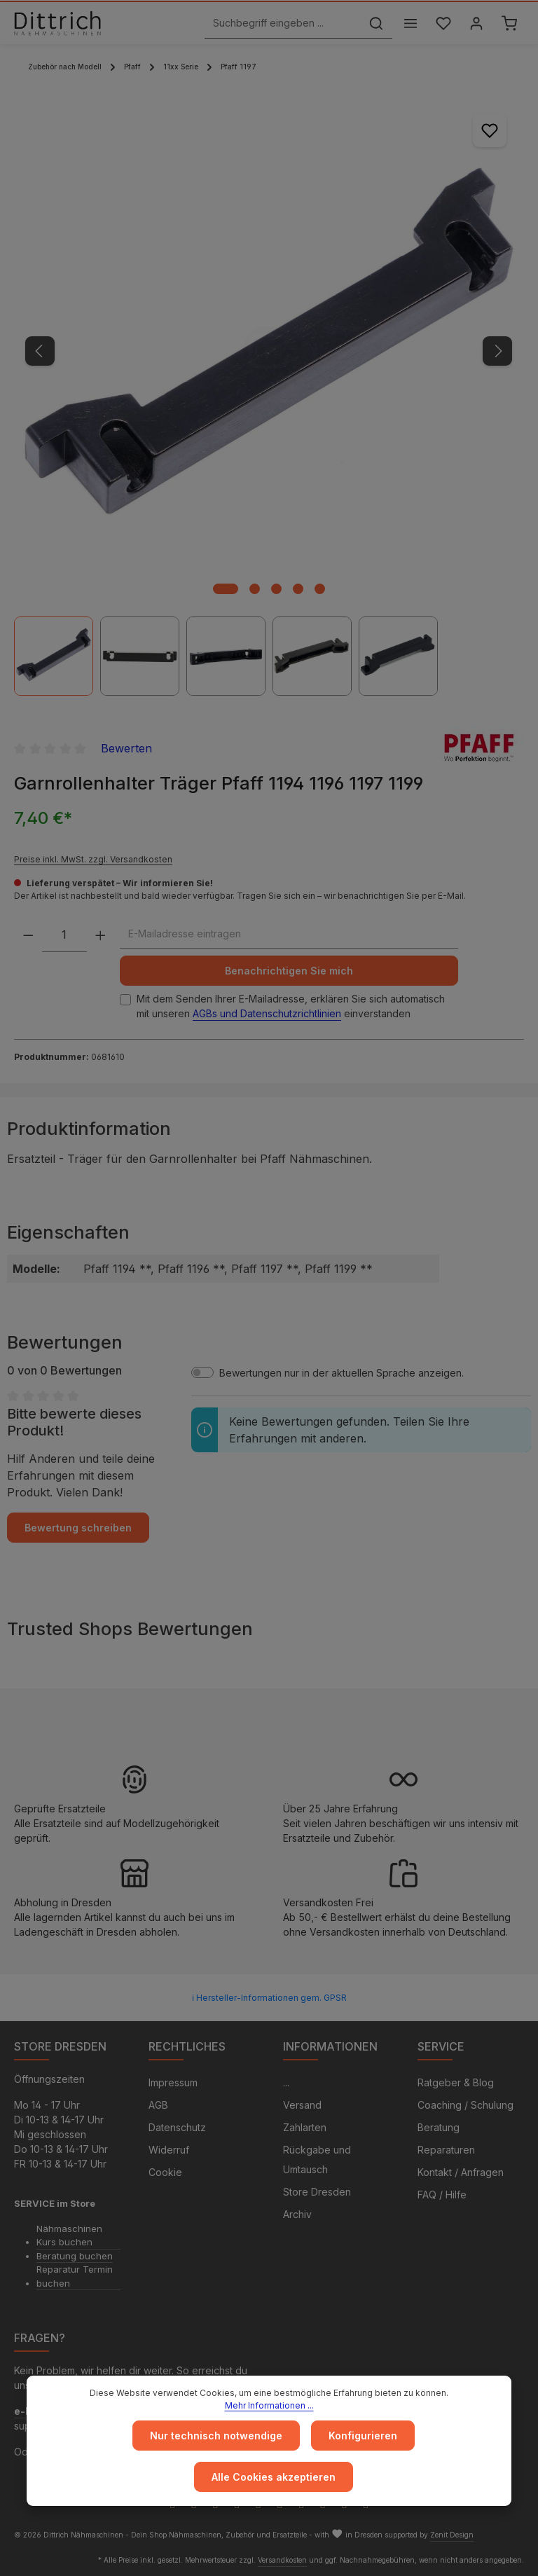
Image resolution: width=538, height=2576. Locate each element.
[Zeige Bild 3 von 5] (276, 589)
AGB (158, 2105)
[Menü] (410, 23)
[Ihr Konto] (476, 23)
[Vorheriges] (40, 351)
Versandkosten (282, 2560)
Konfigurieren (363, 2435)
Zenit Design (452, 2534)
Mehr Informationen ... (269, 2405)
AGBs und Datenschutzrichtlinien (267, 1013)
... (286, 2082)
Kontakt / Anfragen (461, 2172)
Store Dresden (317, 2192)
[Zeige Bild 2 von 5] (254, 589)
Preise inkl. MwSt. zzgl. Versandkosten (93, 859)
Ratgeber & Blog (456, 2082)
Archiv (297, 2214)
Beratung (439, 2127)
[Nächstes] (497, 351)
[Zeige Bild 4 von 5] (298, 589)
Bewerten (126, 748)
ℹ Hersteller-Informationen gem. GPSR (269, 1997)
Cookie (165, 2172)
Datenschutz (177, 2127)
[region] (269, 396)
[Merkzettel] (443, 23)
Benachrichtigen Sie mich (289, 971)
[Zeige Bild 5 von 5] (320, 589)
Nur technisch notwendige (216, 2435)
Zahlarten (304, 2127)
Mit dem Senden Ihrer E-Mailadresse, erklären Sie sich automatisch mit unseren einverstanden (291, 1006)
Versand (302, 2105)
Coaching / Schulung (465, 2105)
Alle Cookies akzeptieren (274, 2477)
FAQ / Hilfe (442, 2194)
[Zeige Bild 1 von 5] (225, 589)
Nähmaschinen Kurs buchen (69, 2235)
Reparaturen (446, 2150)
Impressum (173, 2082)
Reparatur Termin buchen (74, 2276)
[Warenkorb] (509, 23)
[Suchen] (376, 23)
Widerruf (169, 2150)
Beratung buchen (74, 2255)
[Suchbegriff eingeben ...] (283, 23)
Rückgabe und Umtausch (317, 2159)
